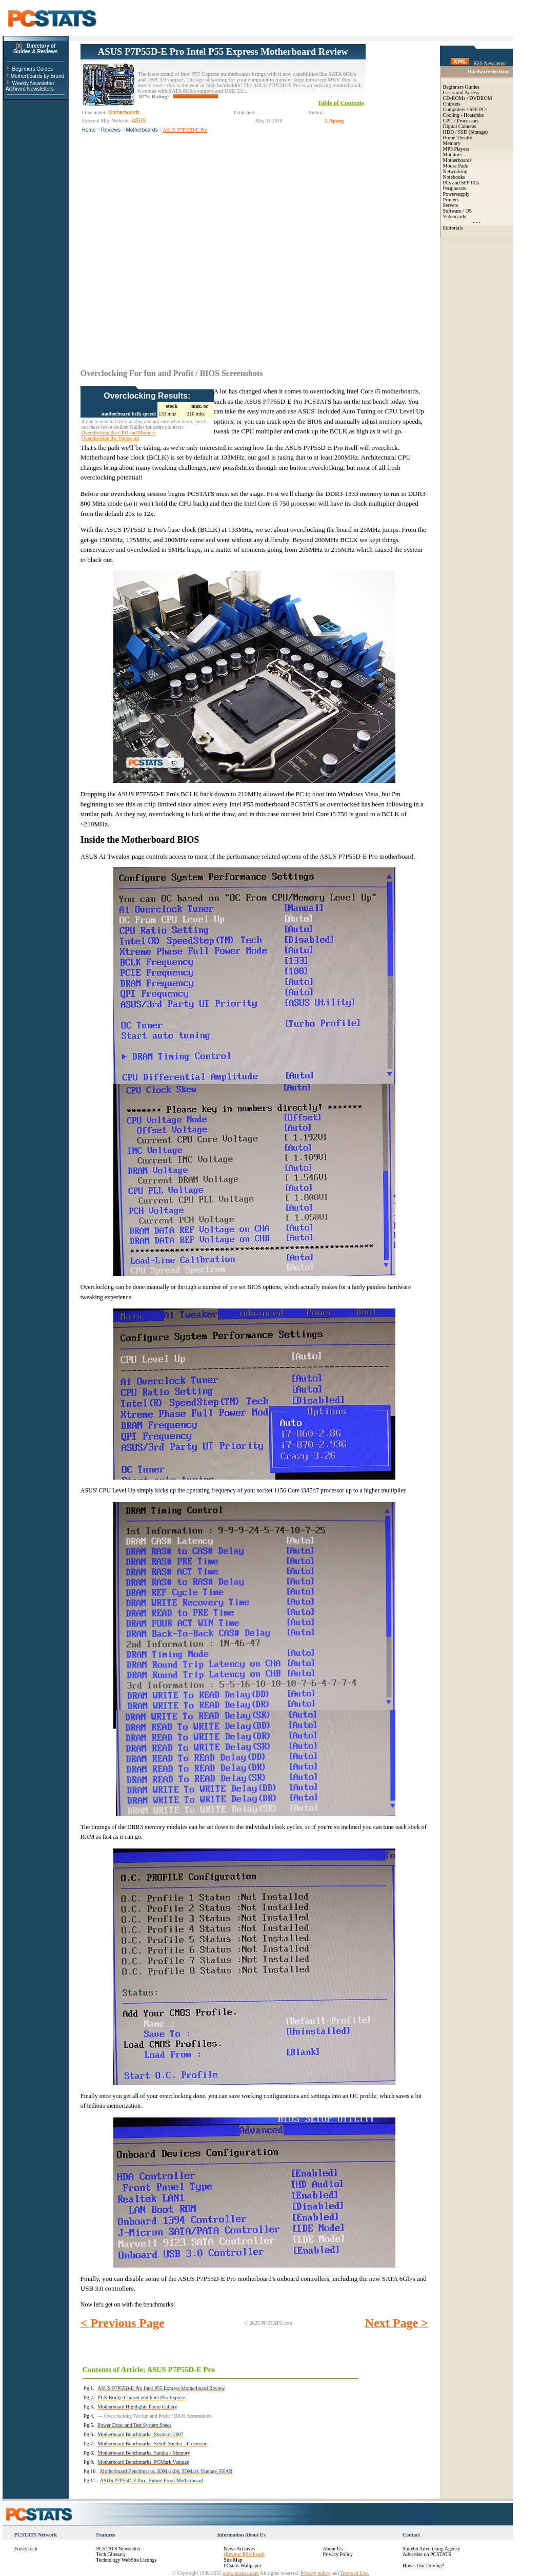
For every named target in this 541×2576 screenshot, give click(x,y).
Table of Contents (341, 103)
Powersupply (456, 194)
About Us (333, 2548)
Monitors (452, 154)
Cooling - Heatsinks (463, 115)
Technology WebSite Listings (126, 2560)
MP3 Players (456, 149)
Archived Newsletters (30, 89)
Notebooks (454, 177)
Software (452, 211)
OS (468, 211)
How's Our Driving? (423, 2565)
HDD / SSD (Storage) (465, 132)
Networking (455, 171)
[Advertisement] (397, 197)
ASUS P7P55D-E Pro (185, 130)
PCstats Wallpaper (242, 2565)
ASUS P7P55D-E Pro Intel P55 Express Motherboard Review (223, 51)
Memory (451, 143)
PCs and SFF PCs (461, 182)
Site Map (233, 2560)
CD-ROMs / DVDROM (467, 98)
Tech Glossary (111, 2554)
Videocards (454, 216)
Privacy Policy (338, 2554)
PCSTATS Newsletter (118, 2548)
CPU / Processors (461, 120)
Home (89, 130)
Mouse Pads (455, 166)
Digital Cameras (459, 126)
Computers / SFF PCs (465, 109)
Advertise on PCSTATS (427, 2554)
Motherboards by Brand (38, 76)
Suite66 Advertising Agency (431, 2548)
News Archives (239, 2548)
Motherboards (142, 130)
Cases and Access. (461, 92)
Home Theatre (457, 137)
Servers (450, 205)
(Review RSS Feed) (244, 2554)
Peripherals (454, 188)
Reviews (111, 130)
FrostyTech (25, 2548)
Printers (451, 199)
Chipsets (451, 104)
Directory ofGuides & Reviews (35, 48)
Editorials (453, 228)
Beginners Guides (32, 69)
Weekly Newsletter (33, 83)
